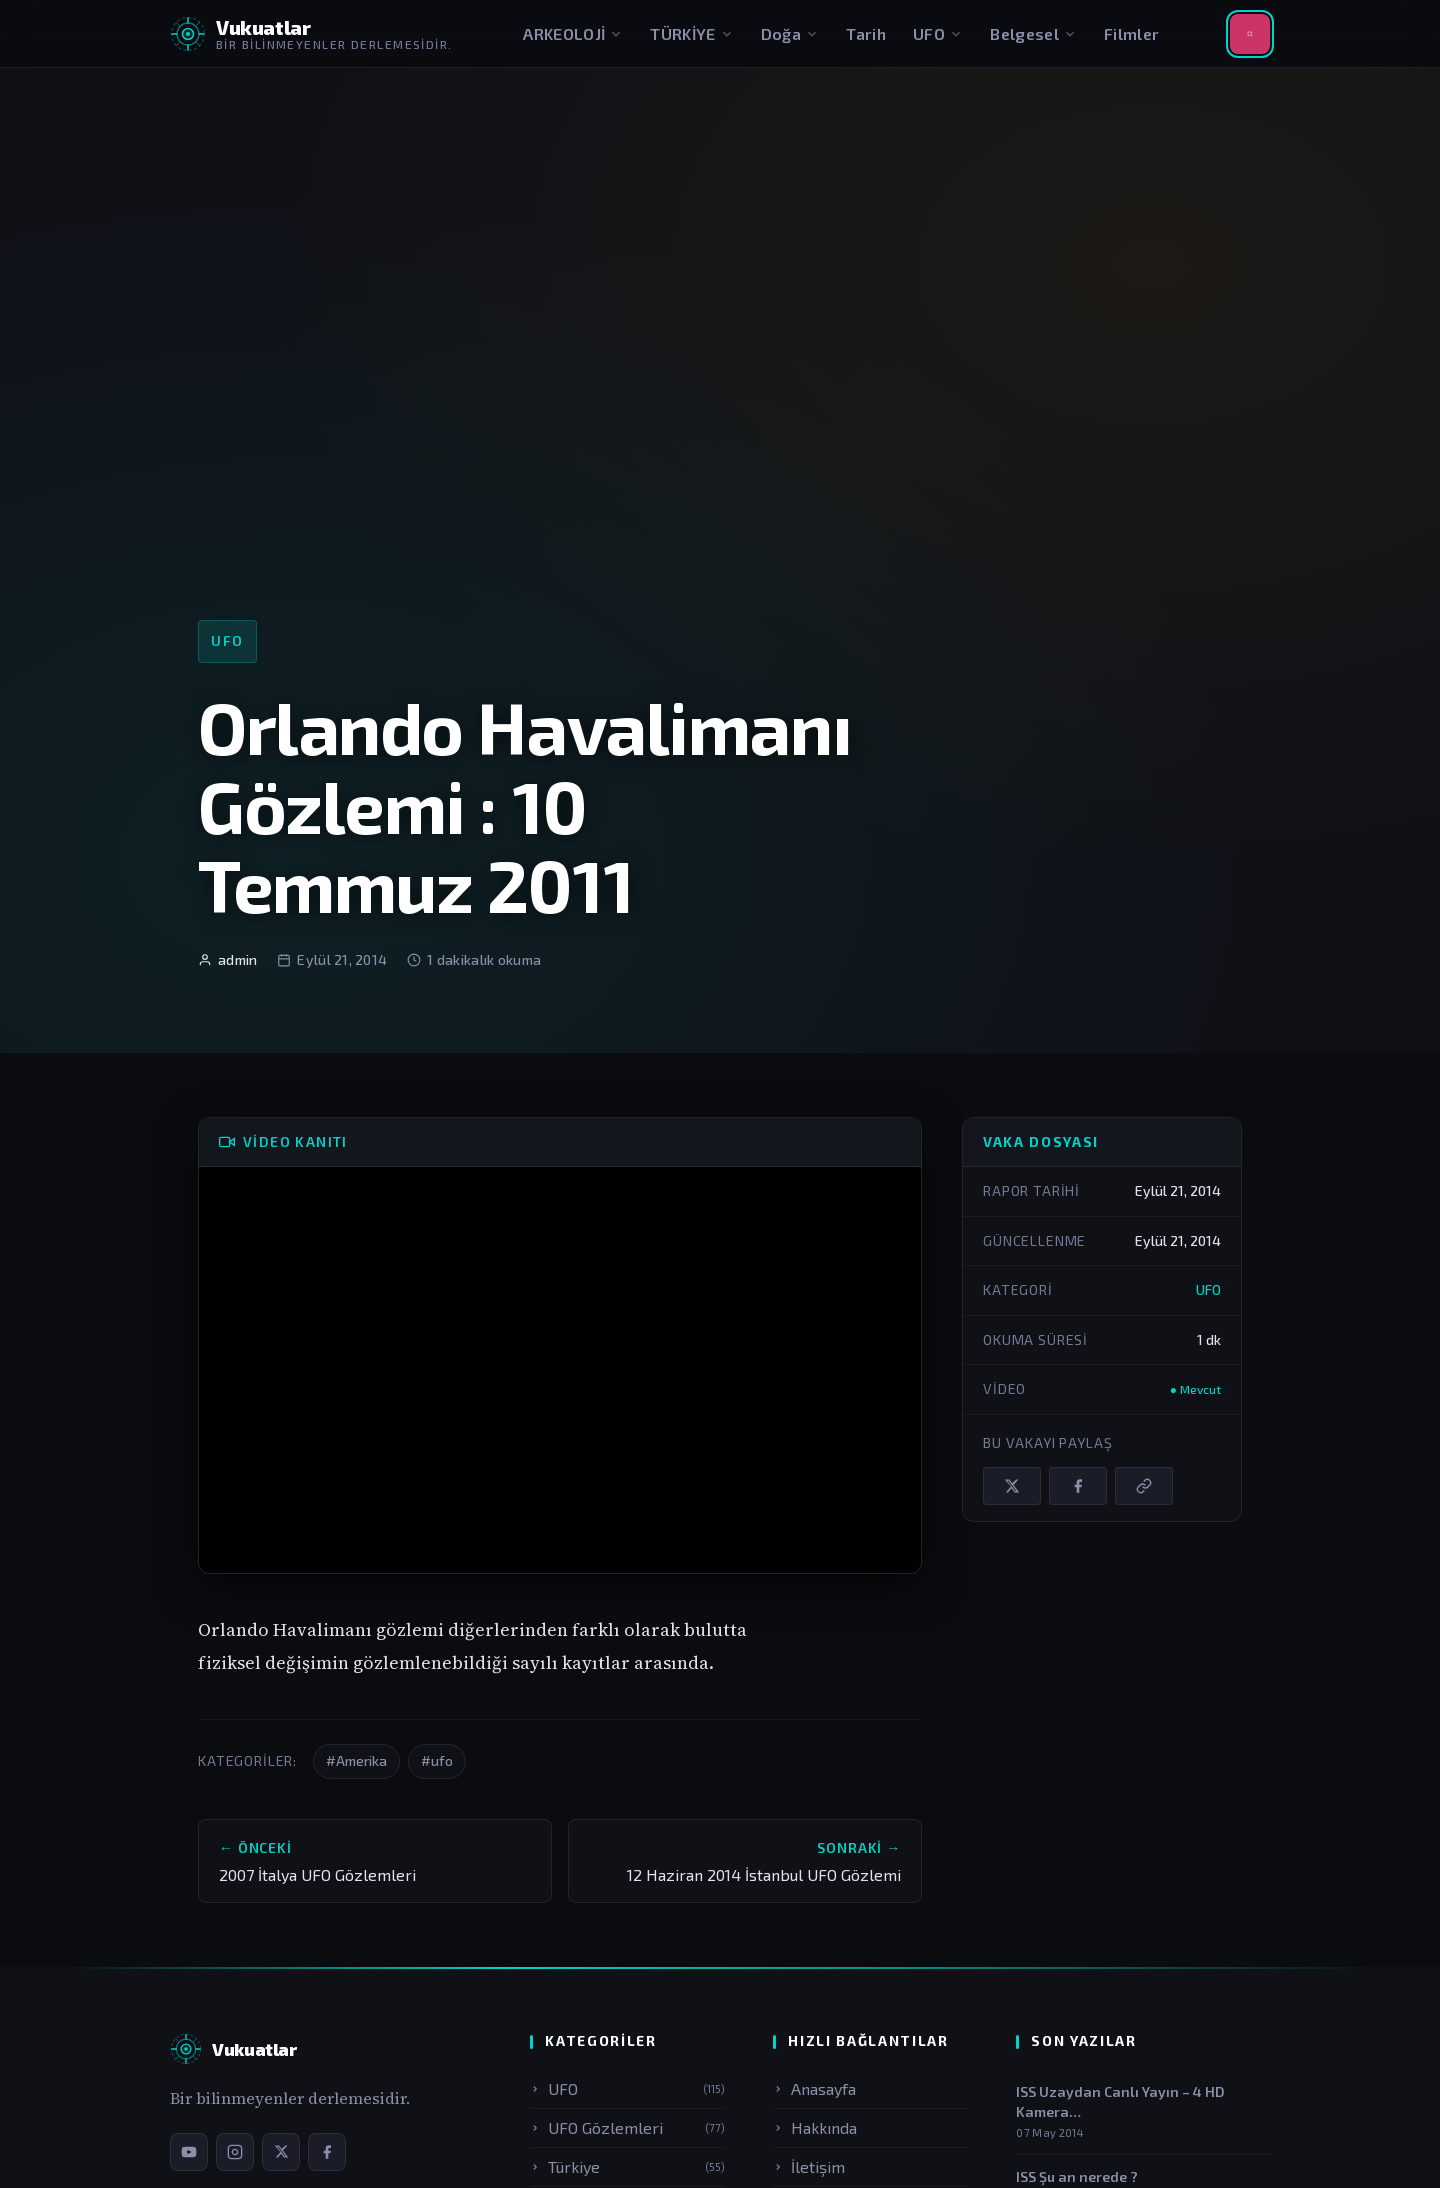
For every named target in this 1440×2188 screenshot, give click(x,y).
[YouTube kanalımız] (189, 2152)
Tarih (866, 33)
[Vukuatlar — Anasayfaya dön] (311, 34)
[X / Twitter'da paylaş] (1012, 1486)
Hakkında (815, 2127)
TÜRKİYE (691, 33)
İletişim (809, 2166)
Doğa (790, 33)
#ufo (437, 1760)
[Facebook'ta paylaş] (1078, 1486)
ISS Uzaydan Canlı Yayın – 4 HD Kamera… (1120, 2101)
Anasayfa (814, 2088)
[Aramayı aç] (1250, 34)
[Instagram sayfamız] (235, 2152)
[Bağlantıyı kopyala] (1144, 1486)
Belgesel (1033, 33)
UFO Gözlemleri (627, 2127)
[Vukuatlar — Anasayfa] (233, 2049)
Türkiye (627, 2166)
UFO (938, 33)
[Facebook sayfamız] (327, 2152)
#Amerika (356, 1760)
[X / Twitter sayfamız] (281, 2152)
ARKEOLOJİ (573, 33)
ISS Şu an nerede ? (1077, 2176)
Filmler (1131, 33)
